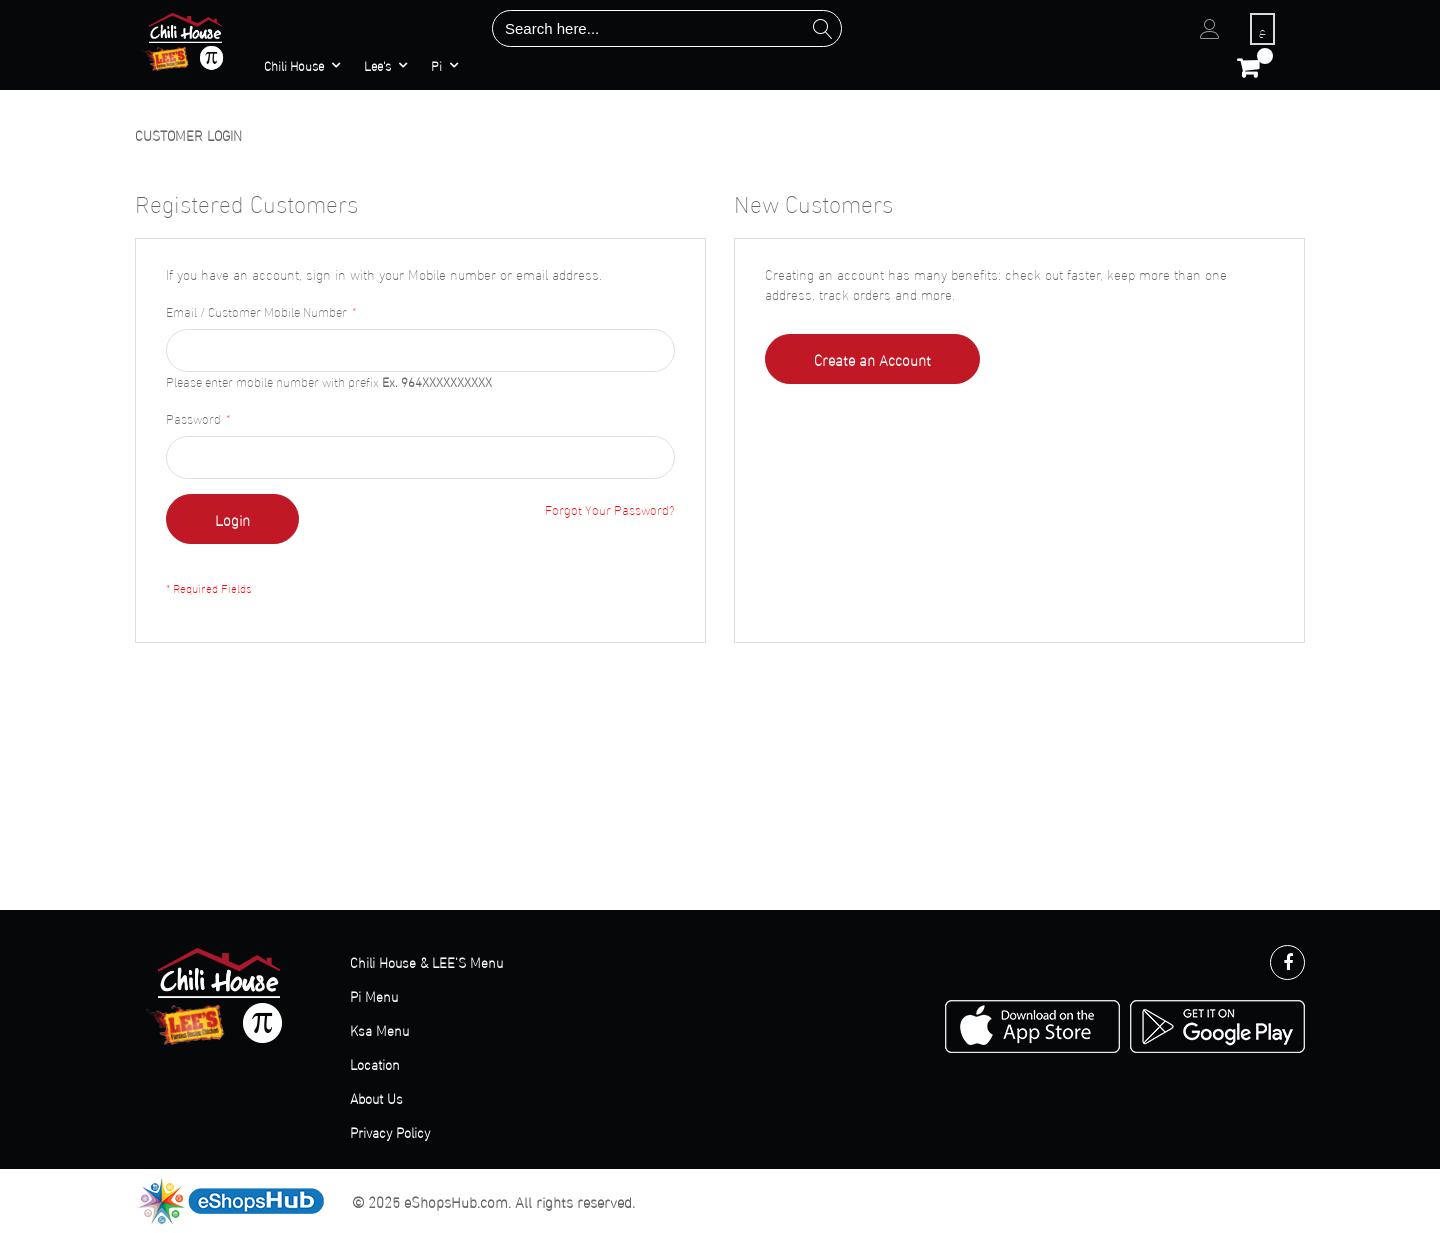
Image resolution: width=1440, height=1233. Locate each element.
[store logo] (186, 41)
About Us (376, 1097)
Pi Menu (374, 995)
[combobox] (667, 28)
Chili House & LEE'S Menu (426, 961)
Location (375, 1063)
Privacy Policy (390, 1131)
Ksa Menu (379, 1029)
